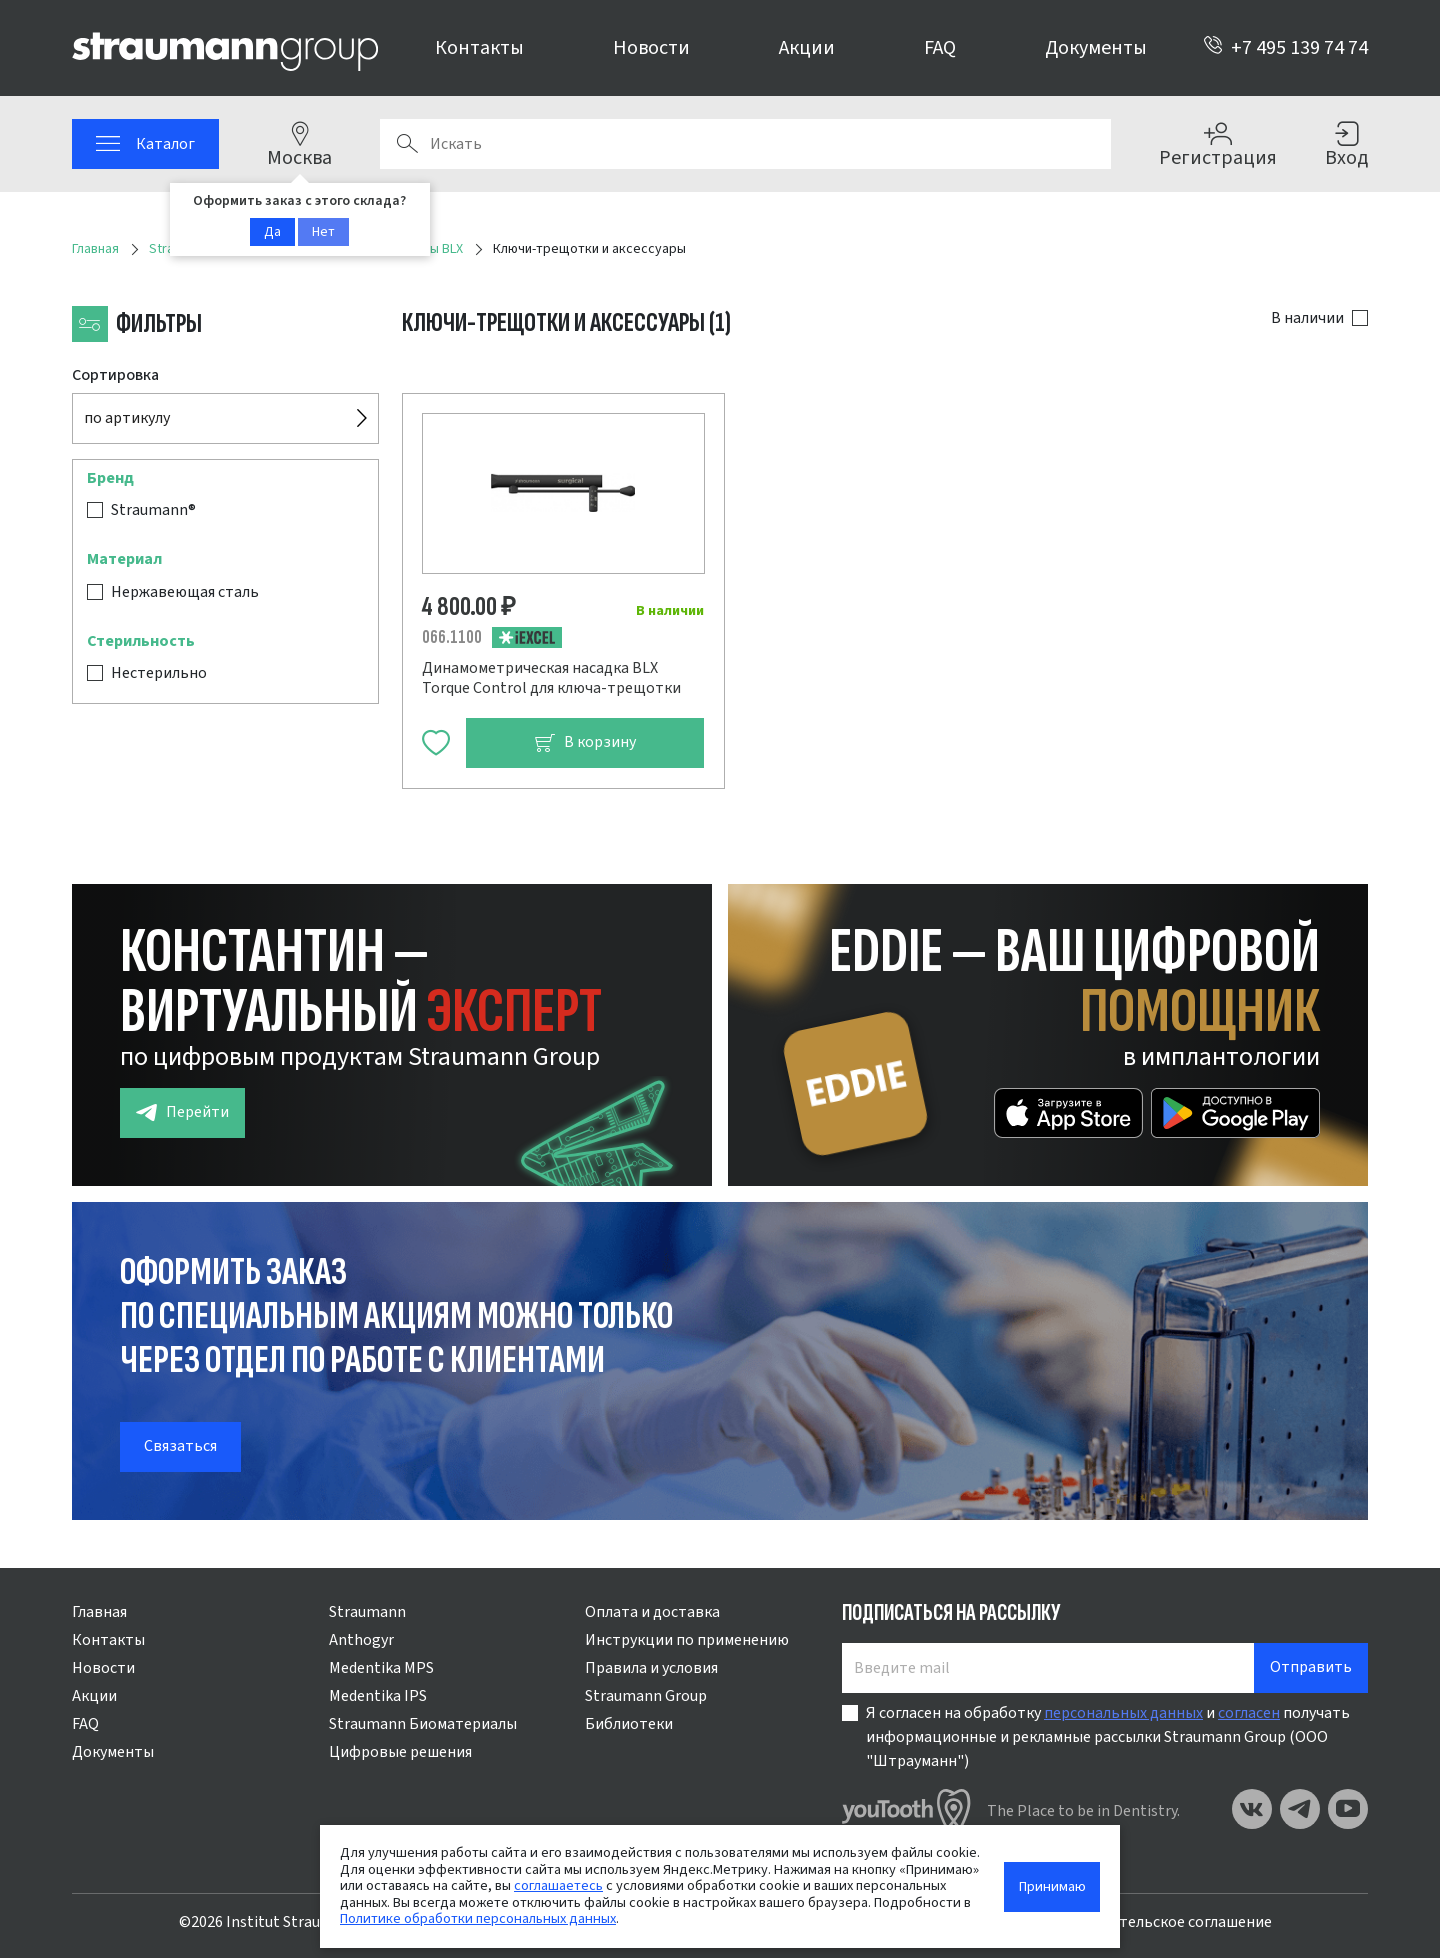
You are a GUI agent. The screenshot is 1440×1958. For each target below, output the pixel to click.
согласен (1249, 1713)
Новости (651, 48)
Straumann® (153, 510)
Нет (323, 232)
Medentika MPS (381, 1668)
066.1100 (452, 637)
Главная (99, 1612)
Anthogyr (361, 1640)
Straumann (367, 1612)
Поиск (407, 144)
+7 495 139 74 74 (1285, 48)
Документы (1096, 48)
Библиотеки (629, 1724)
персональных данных (1123, 1713)
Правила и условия (651, 1668)
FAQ (940, 48)
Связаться (180, 1446)
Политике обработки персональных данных (478, 1918)
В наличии (1307, 318)
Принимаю (1052, 1886)
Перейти (182, 1112)
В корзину (585, 742)
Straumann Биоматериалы (423, 1724)
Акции (807, 48)
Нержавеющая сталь (185, 592)
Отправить (1311, 1667)
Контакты (479, 48)
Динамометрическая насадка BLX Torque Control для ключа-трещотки (551, 678)
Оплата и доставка (652, 1612)
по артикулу (127, 418)
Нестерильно (159, 673)
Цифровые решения (400, 1752)
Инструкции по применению (687, 1640)
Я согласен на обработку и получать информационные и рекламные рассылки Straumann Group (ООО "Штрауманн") (1108, 1737)
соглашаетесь (558, 1885)
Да (272, 232)
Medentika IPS (378, 1696)
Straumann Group (646, 1696)
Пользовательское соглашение (1160, 1922)
